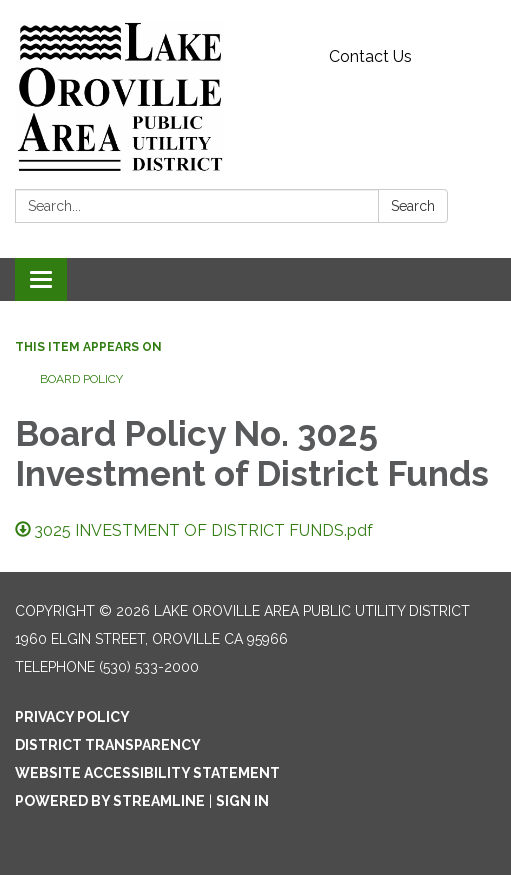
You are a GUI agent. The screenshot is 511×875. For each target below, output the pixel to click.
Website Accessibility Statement (147, 773)
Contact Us (370, 56)
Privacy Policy (72, 717)
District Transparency (108, 745)
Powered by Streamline (110, 801)
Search (413, 206)
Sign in (242, 801)
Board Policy (81, 379)
